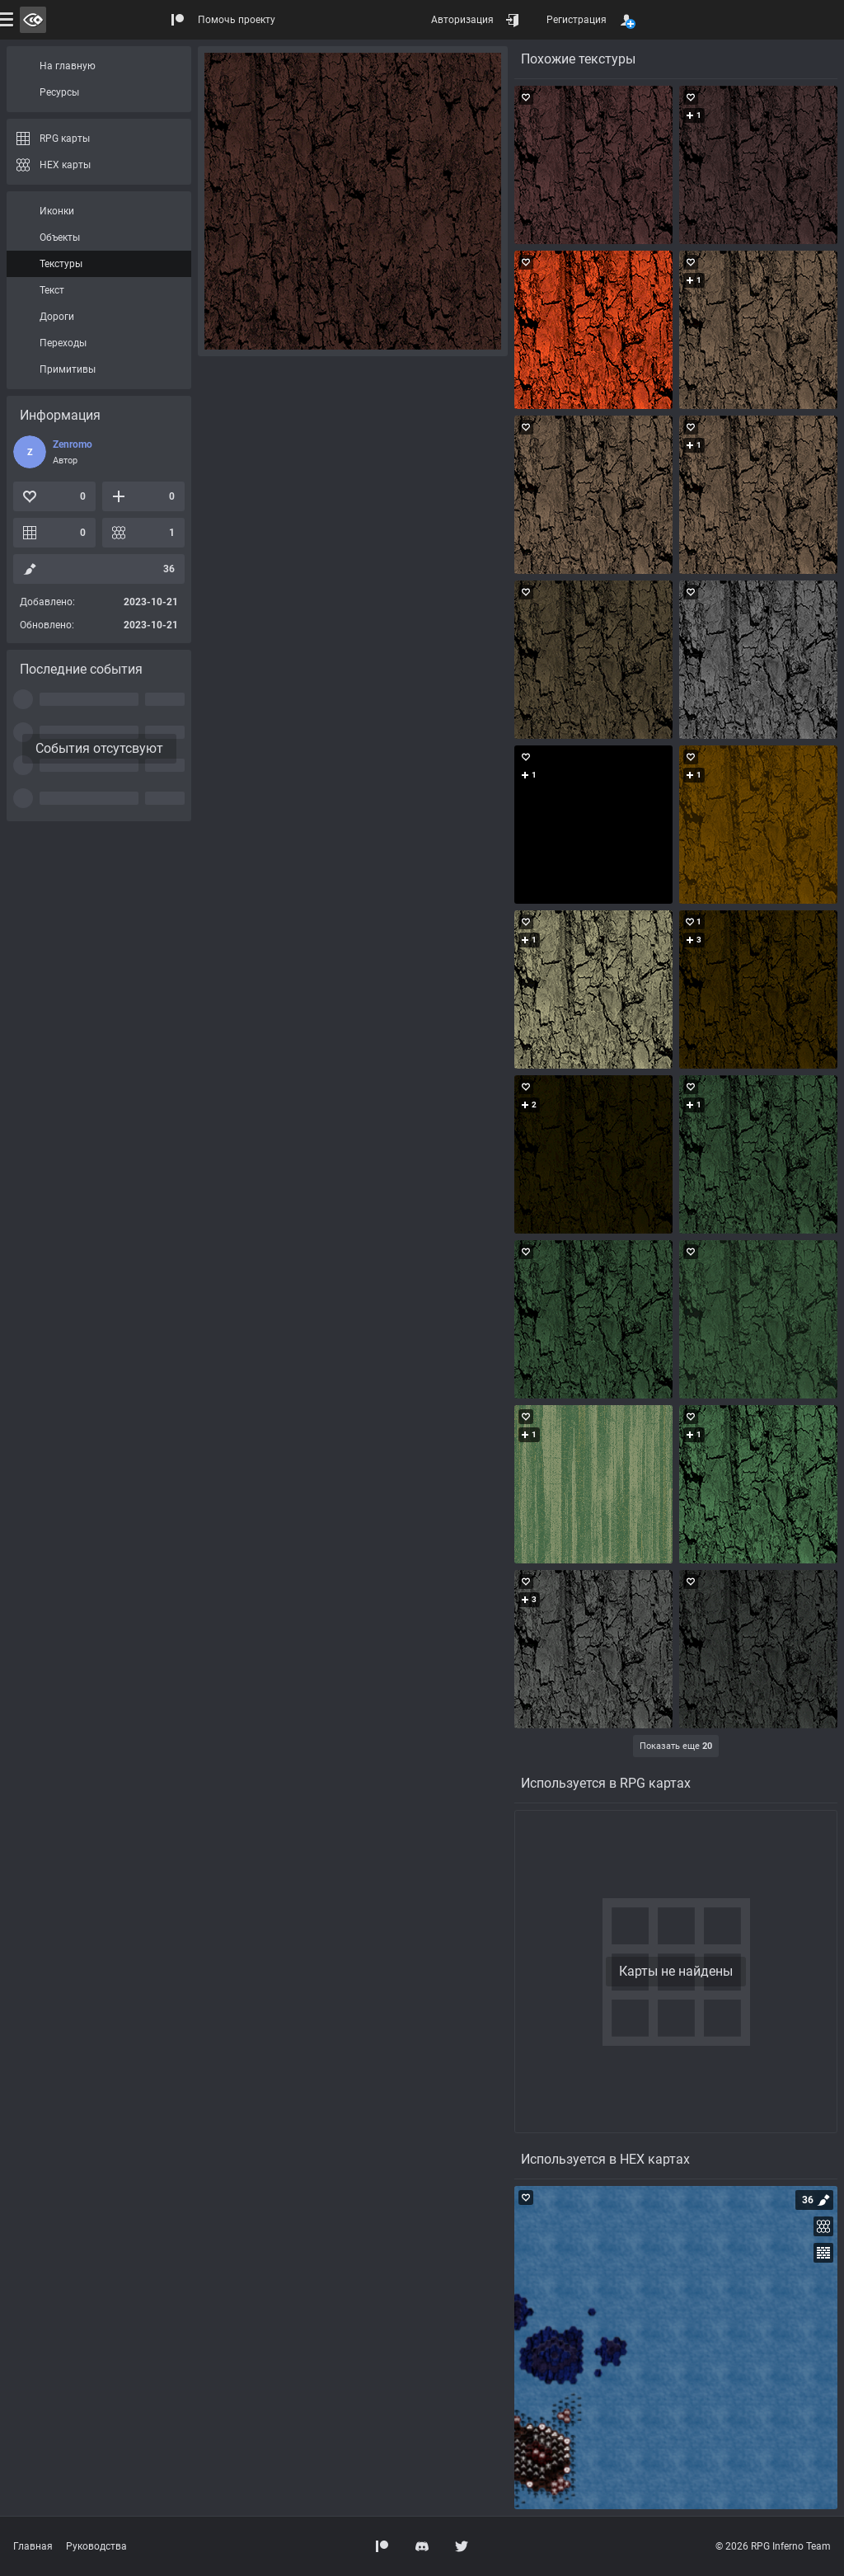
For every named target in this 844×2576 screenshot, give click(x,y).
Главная (33, 2546)
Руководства (96, 2546)
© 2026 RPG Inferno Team (773, 2546)
